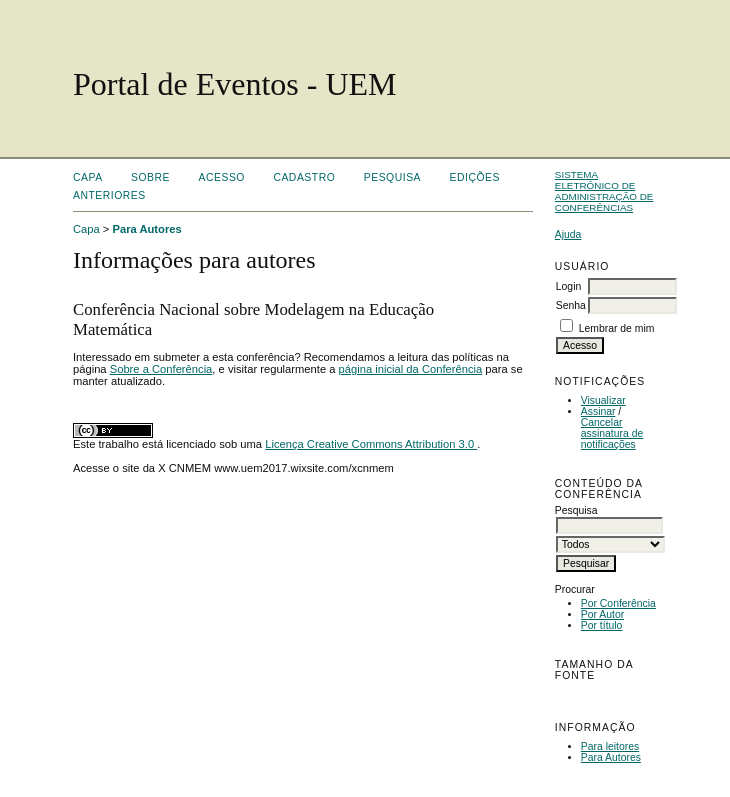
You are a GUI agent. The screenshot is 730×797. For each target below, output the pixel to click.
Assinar (598, 411)
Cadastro (304, 177)
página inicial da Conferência (411, 369)
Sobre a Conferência (161, 369)
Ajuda (568, 234)
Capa (88, 177)
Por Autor (602, 614)
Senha (571, 305)
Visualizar (603, 400)
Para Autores (611, 757)
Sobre (150, 177)
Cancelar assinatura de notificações (612, 433)
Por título (602, 625)
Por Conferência (618, 603)
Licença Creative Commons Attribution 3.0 (371, 444)
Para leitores (610, 746)
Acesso (222, 177)
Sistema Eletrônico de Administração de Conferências (604, 191)
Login (568, 286)
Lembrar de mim (617, 328)
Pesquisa (392, 177)
